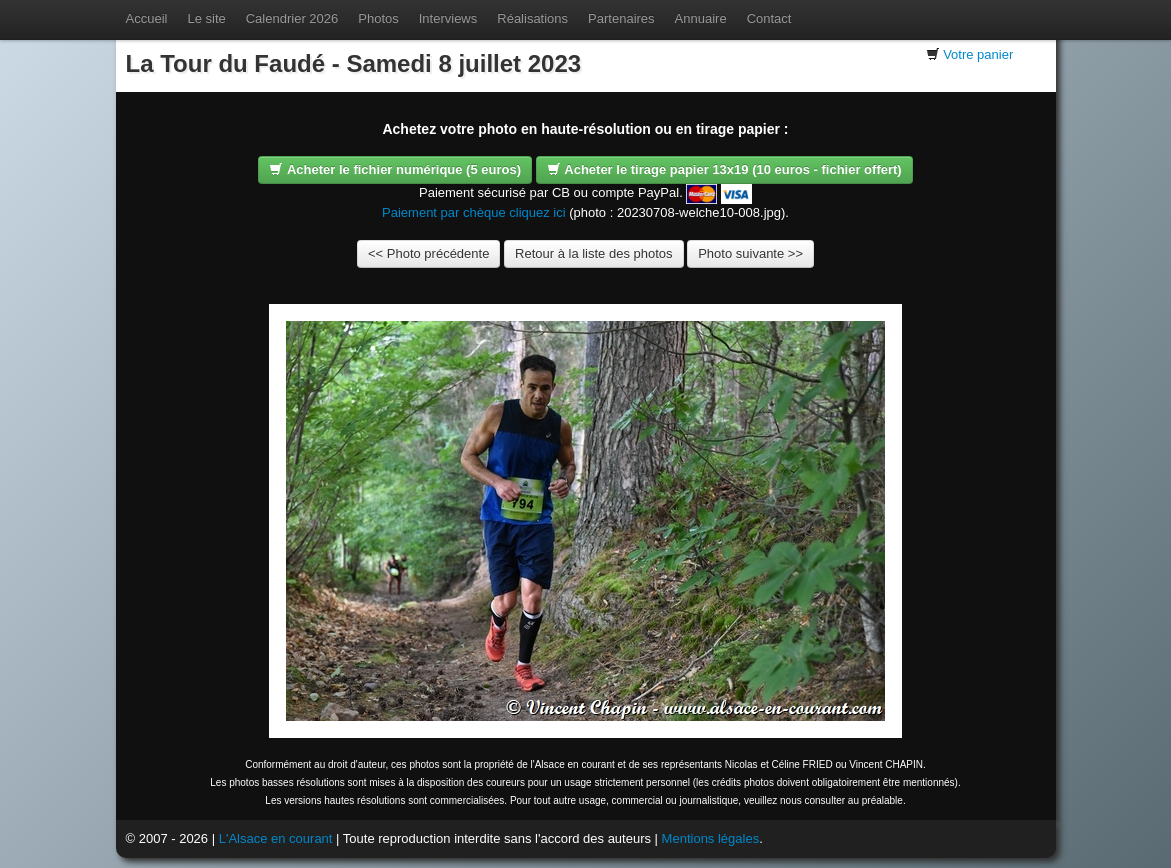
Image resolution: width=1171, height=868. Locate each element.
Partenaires (621, 18)
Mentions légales (711, 838)
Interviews (448, 18)
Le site (206, 18)
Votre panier (978, 54)
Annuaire (701, 18)
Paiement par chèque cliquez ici (474, 212)
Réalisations (532, 18)
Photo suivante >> (750, 253)
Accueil (147, 18)
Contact (769, 18)
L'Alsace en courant (276, 838)
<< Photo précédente (428, 253)
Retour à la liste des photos (594, 253)
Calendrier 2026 (292, 18)
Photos (378, 18)
